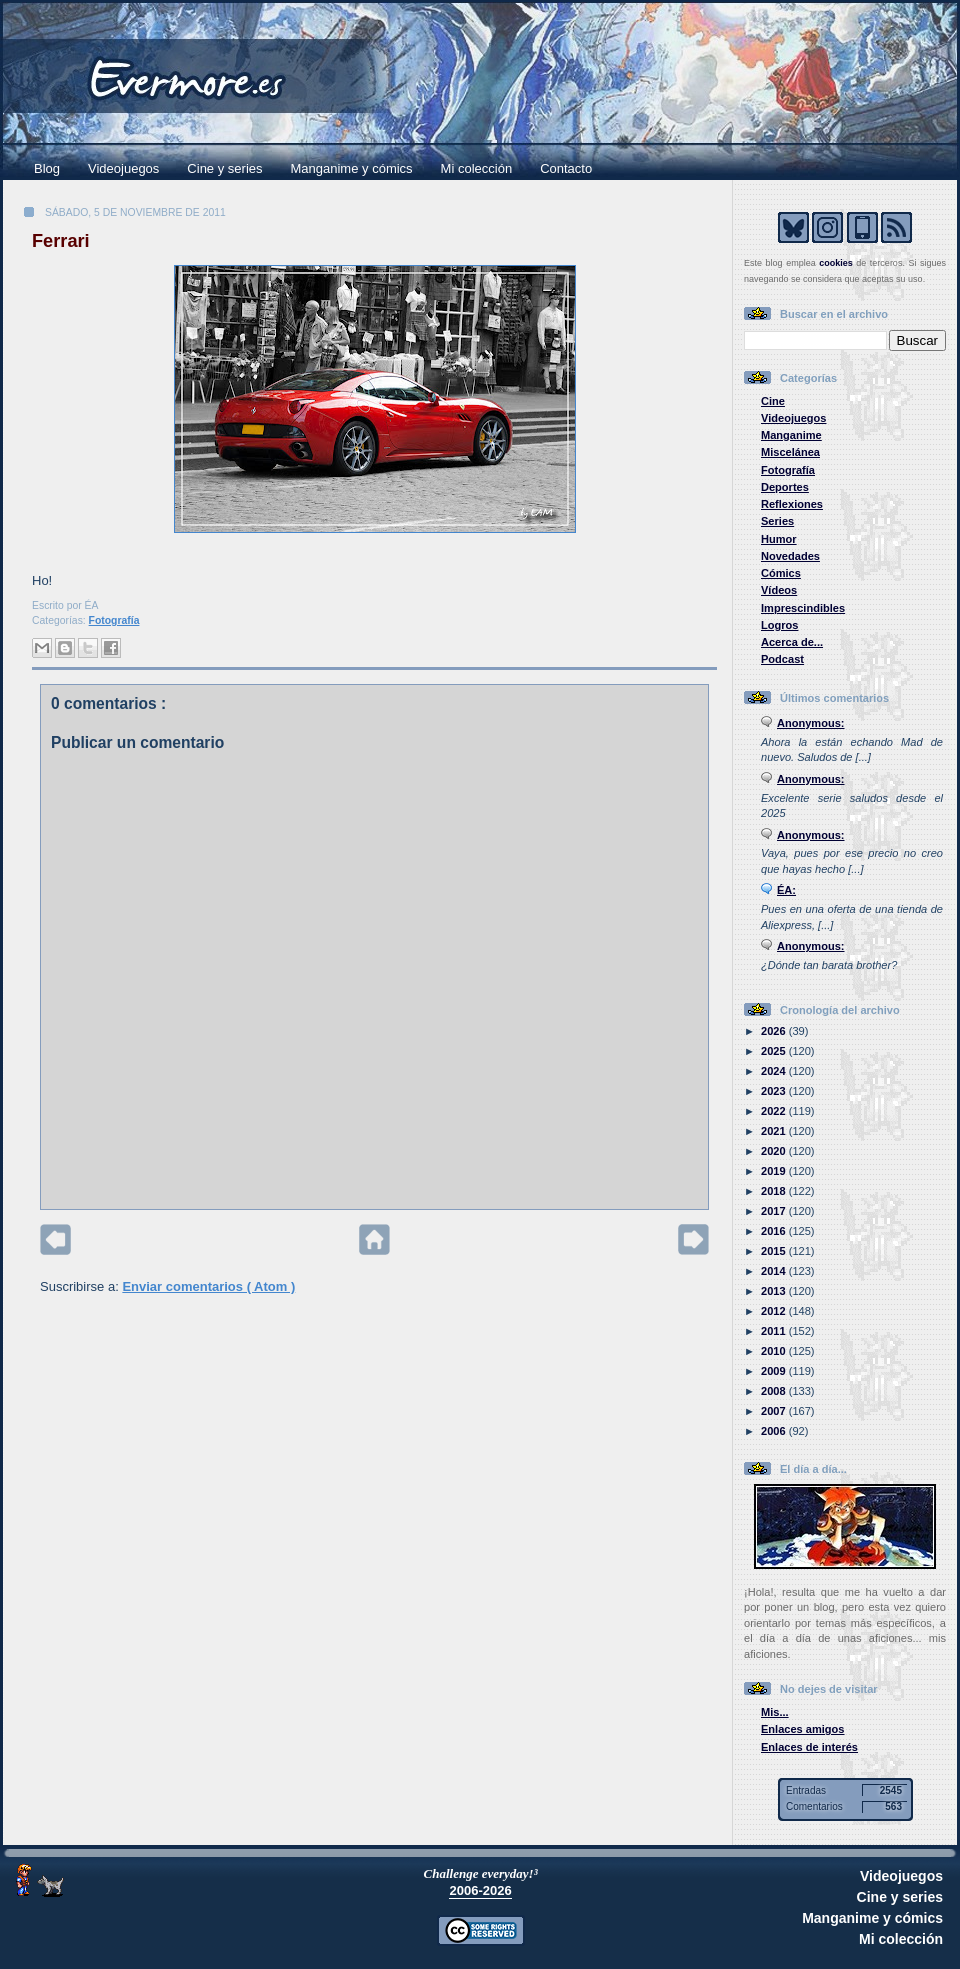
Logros (779, 625)
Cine (773, 401)
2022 (775, 1111)
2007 (775, 1411)
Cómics (781, 573)
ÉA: (786, 890)
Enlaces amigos (803, 1729)
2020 (775, 1151)
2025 (775, 1051)
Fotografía (114, 620)
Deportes (785, 487)
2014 (775, 1271)
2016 (775, 1231)
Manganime (791, 435)
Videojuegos (123, 168)
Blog (47, 168)
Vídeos (779, 590)
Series (777, 521)
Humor (779, 539)
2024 (775, 1071)
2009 (775, 1371)
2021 (775, 1131)
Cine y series (224, 168)
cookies (836, 263)
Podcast (782, 659)
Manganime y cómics (352, 168)
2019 (775, 1171)
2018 (775, 1191)
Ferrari (61, 241)
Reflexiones (792, 504)
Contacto (566, 168)
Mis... (775, 1712)
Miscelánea (790, 452)
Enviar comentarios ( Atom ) (208, 1286)
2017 (775, 1211)
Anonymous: (811, 723)
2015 (775, 1251)
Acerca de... (792, 642)
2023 (775, 1091)
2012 (775, 1311)
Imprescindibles (803, 608)
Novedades (790, 556)
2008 (775, 1391)
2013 (775, 1291)
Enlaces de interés (809, 1747)
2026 (775, 1031)
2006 (775, 1431)
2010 (775, 1351)
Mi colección (477, 168)
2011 (775, 1331)
